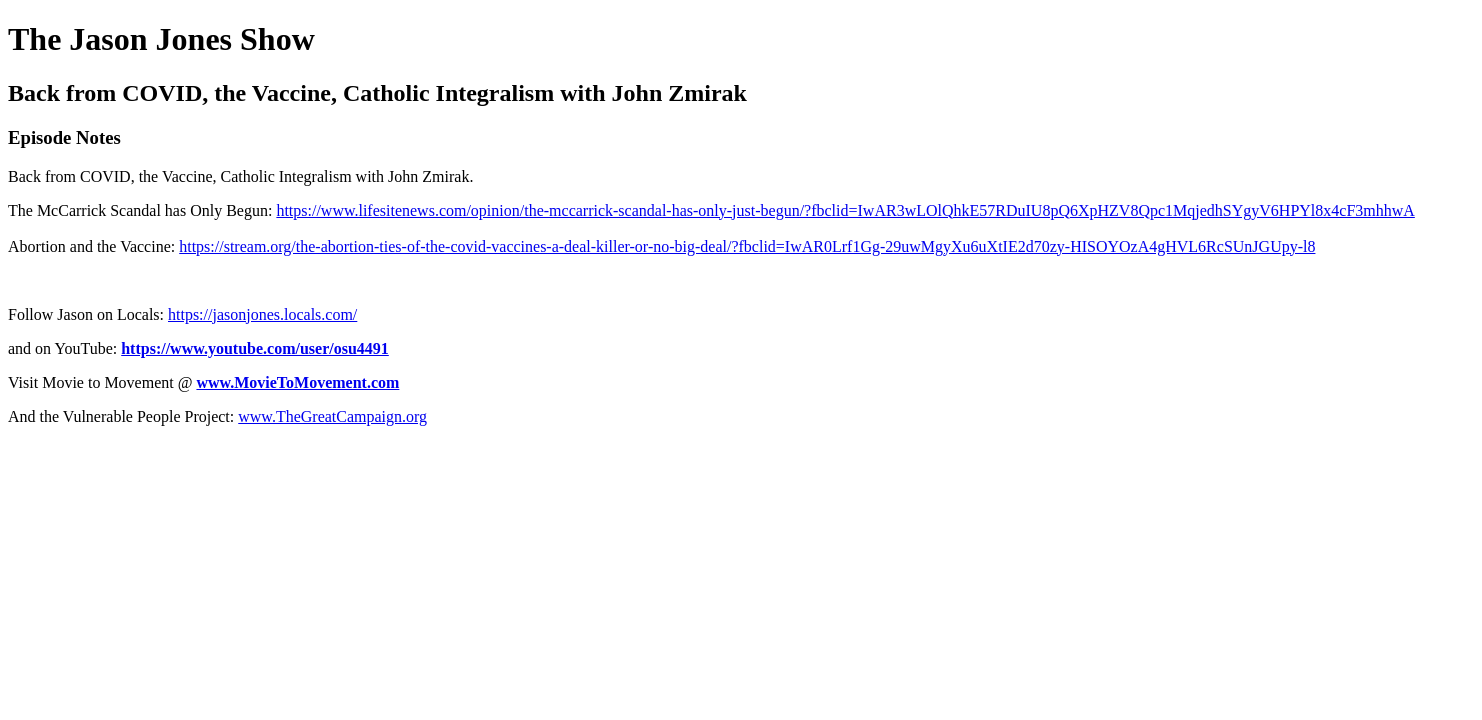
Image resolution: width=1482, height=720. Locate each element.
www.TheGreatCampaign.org (332, 416)
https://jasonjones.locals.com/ (262, 314)
